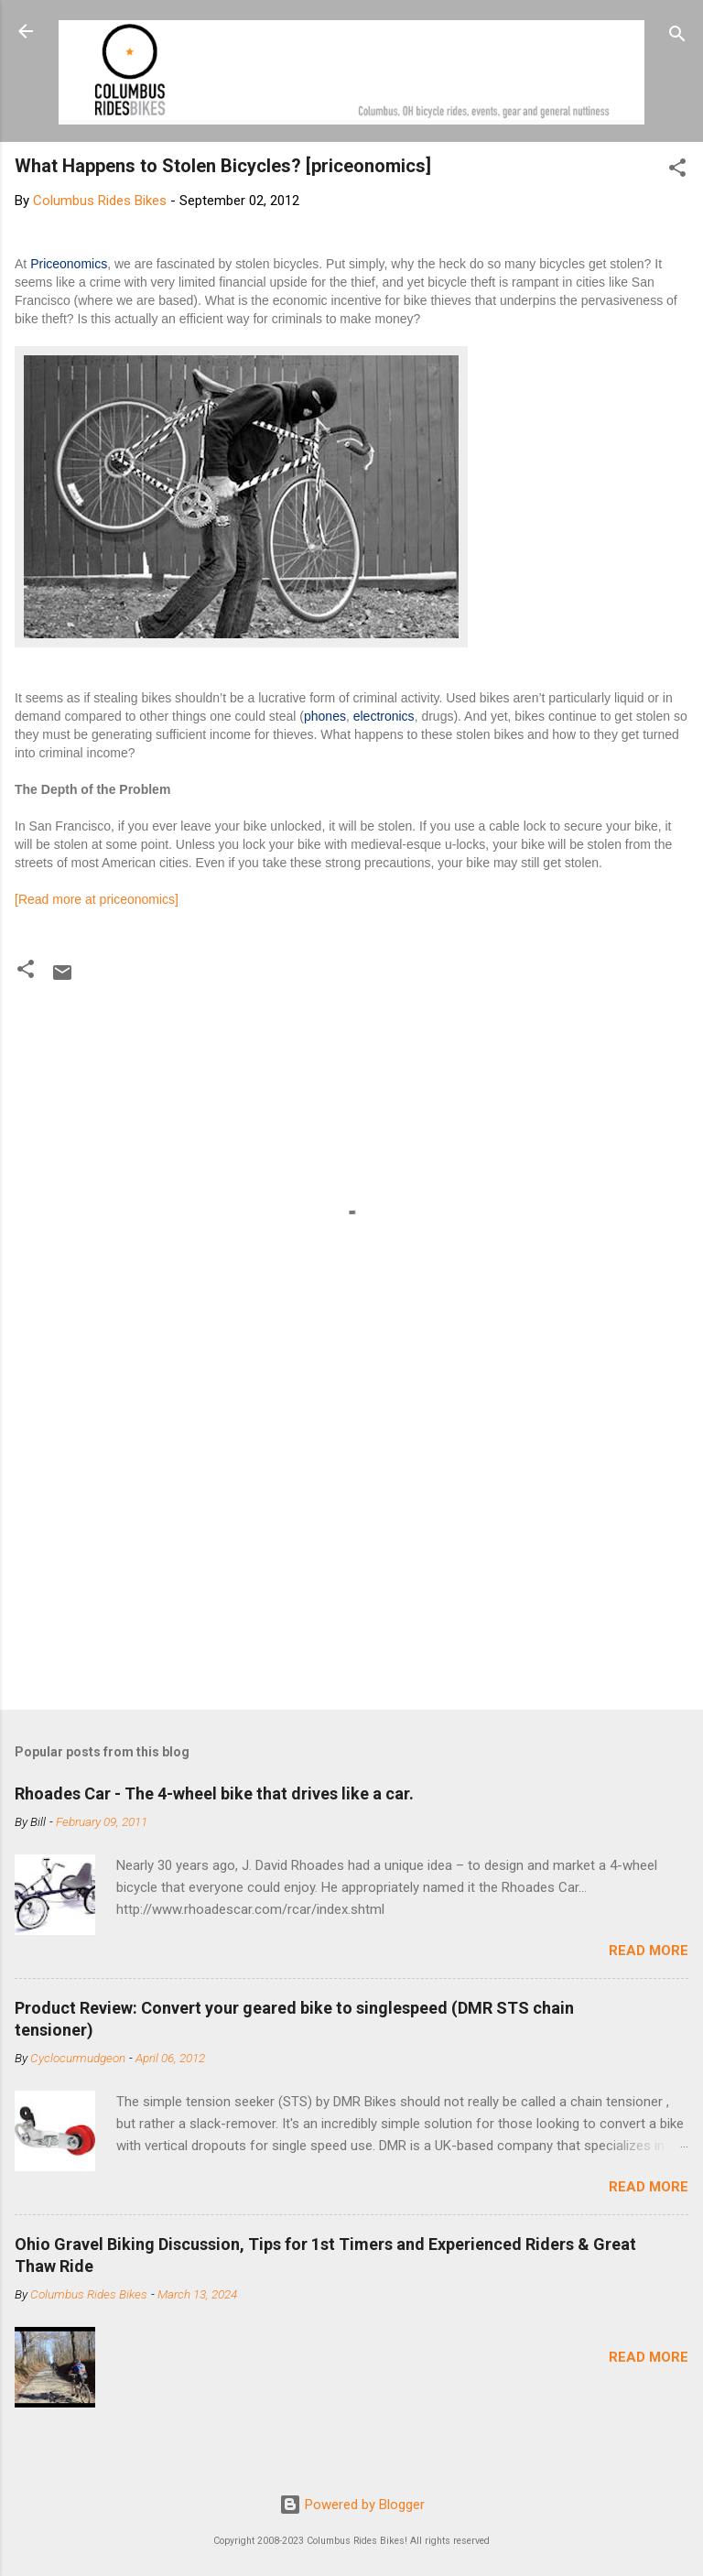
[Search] (677, 37)
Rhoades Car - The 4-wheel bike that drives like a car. (214, 1793)
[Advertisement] (351, 1552)
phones (325, 716)
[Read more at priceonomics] (96, 899)
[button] (677, 171)
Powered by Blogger (352, 2504)
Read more (648, 1950)
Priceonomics (68, 263)
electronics (384, 716)
